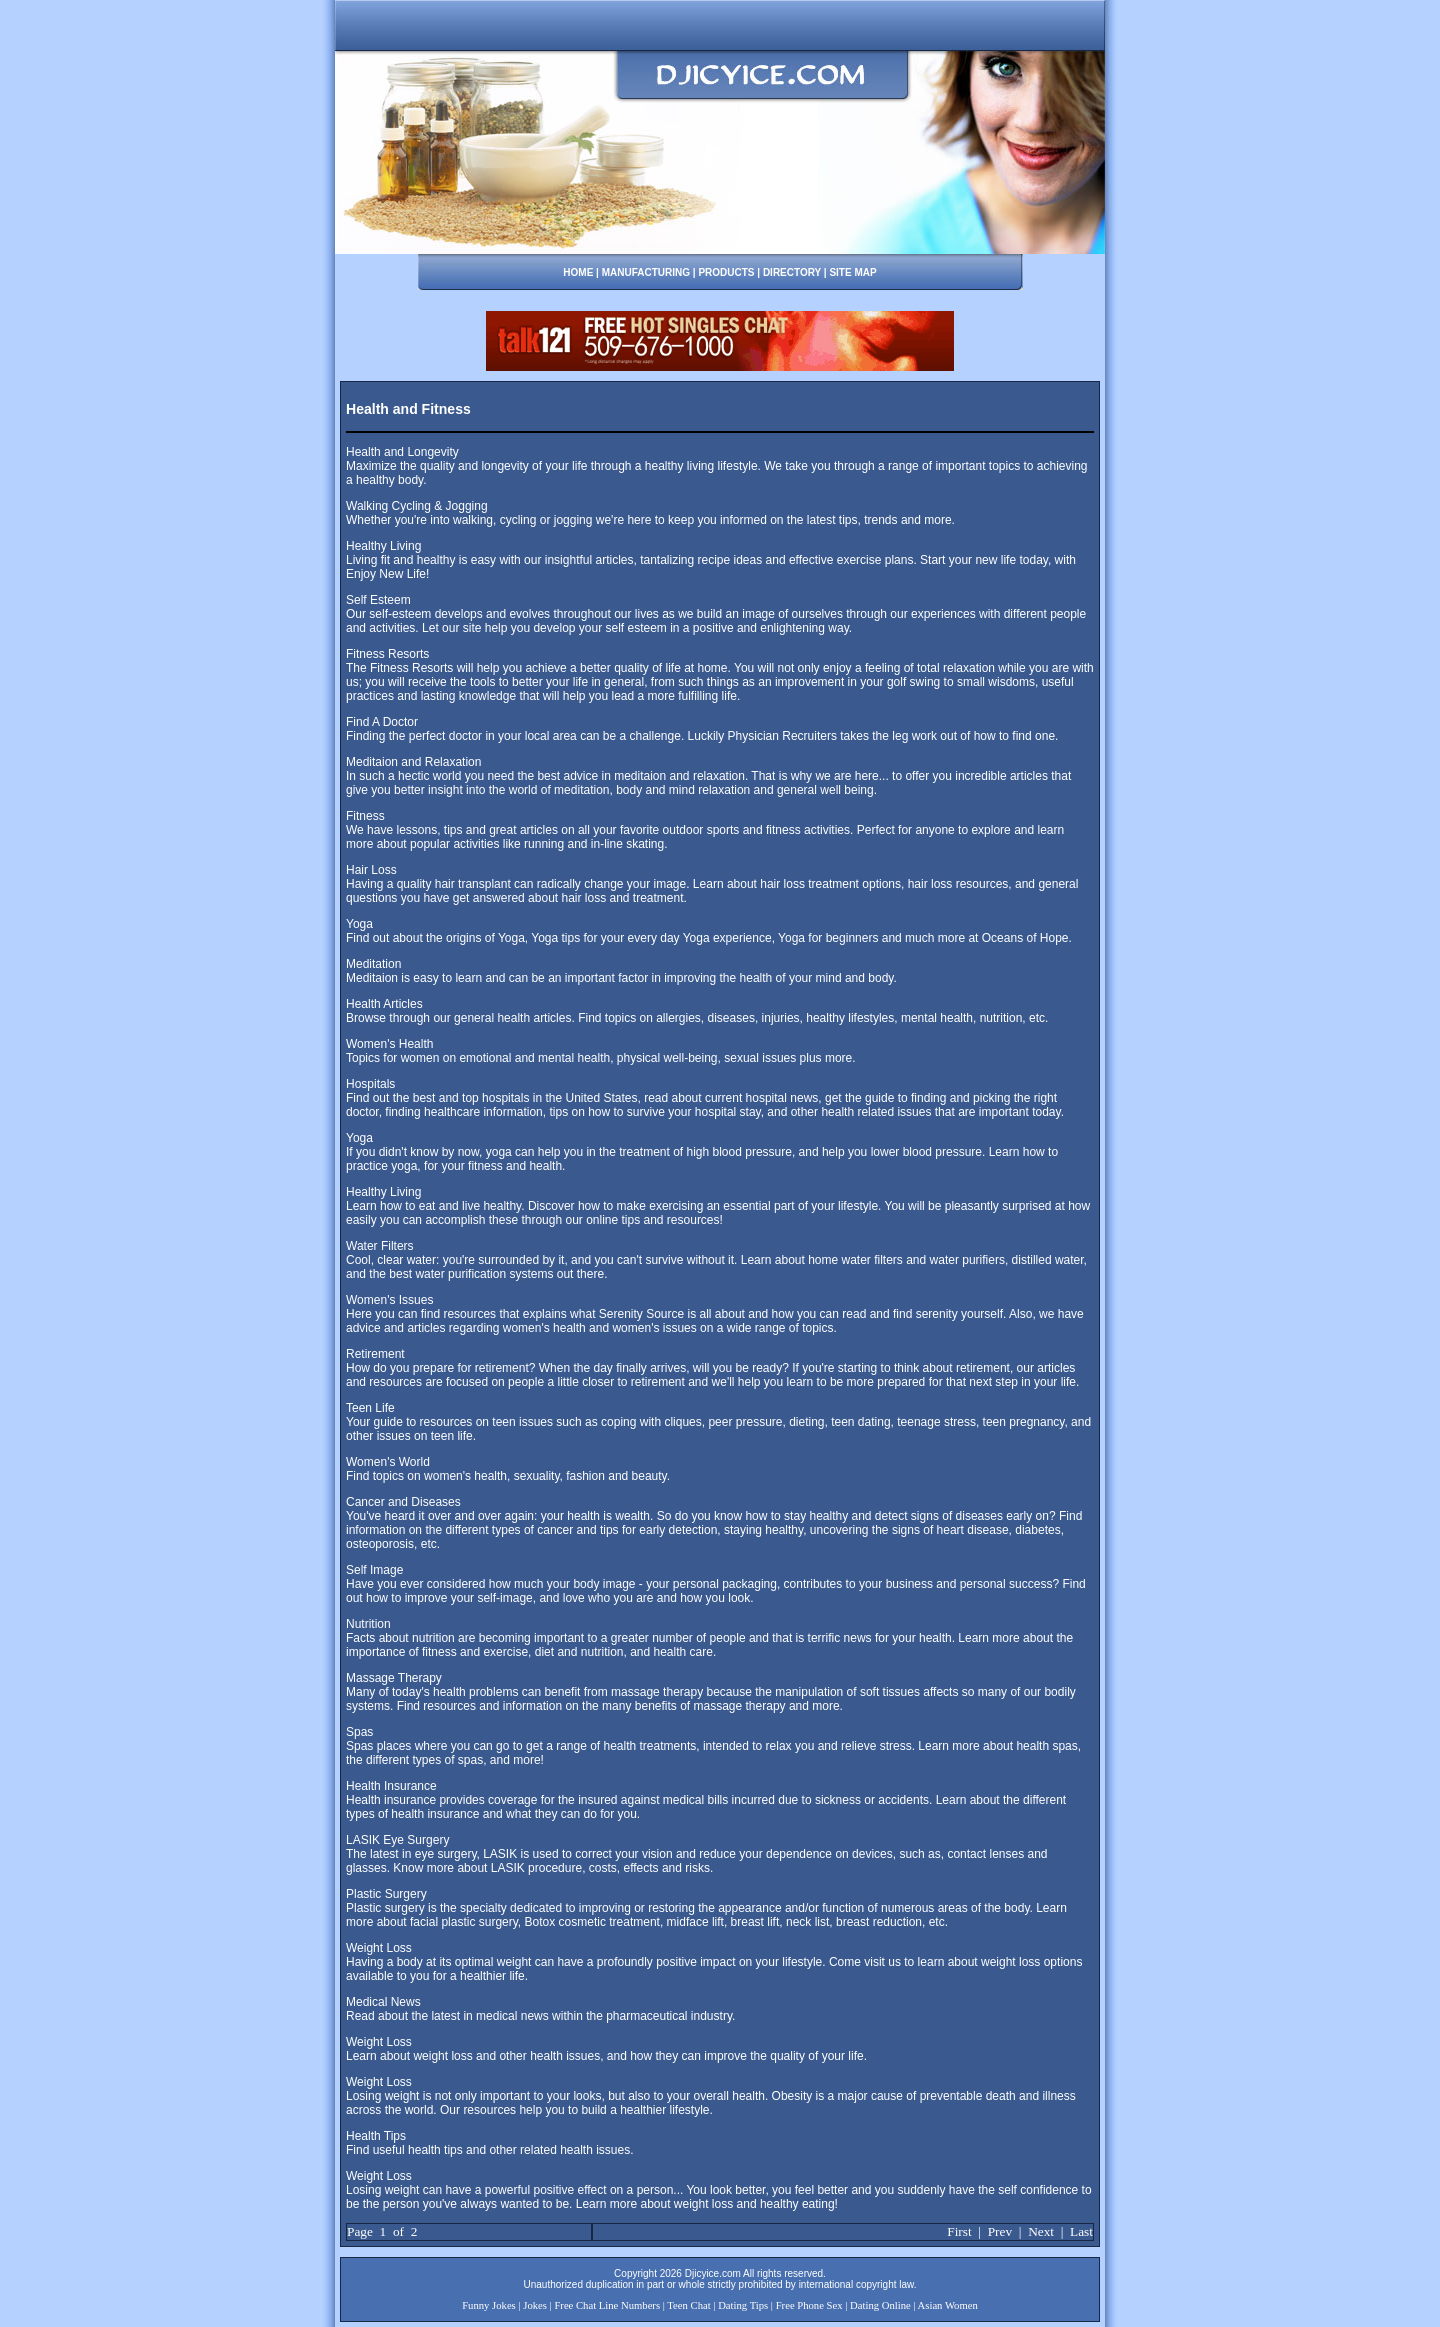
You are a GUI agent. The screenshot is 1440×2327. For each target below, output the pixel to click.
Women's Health (389, 1044)
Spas (359, 1732)
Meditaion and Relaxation (413, 762)
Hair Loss (371, 870)
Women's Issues (389, 1300)
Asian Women (948, 2305)
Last (1081, 2231)
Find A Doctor (382, 722)
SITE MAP (852, 272)
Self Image (374, 1570)
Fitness (365, 816)
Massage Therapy (394, 1678)
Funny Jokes (489, 2305)
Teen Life (370, 1408)
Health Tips (376, 2136)
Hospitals (370, 1084)
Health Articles (384, 1004)
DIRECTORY (792, 272)
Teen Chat (688, 2305)
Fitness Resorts (387, 654)
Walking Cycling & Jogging (417, 506)
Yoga (359, 924)
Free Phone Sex (809, 2305)
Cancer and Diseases (403, 1502)
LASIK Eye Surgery (397, 1840)
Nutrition (368, 1624)
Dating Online (880, 2305)
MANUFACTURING (646, 272)
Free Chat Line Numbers (607, 2305)
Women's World (388, 1462)
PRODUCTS (726, 272)
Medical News (383, 2002)
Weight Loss (379, 1948)
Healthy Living (383, 546)
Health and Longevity (402, 452)
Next (1041, 2231)
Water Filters (380, 1246)
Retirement (375, 1354)
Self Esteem (378, 600)
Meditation (373, 964)
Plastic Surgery (386, 1894)
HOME (578, 272)
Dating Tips (743, 2305)
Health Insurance (391, 1786)
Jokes (535, 2305)
